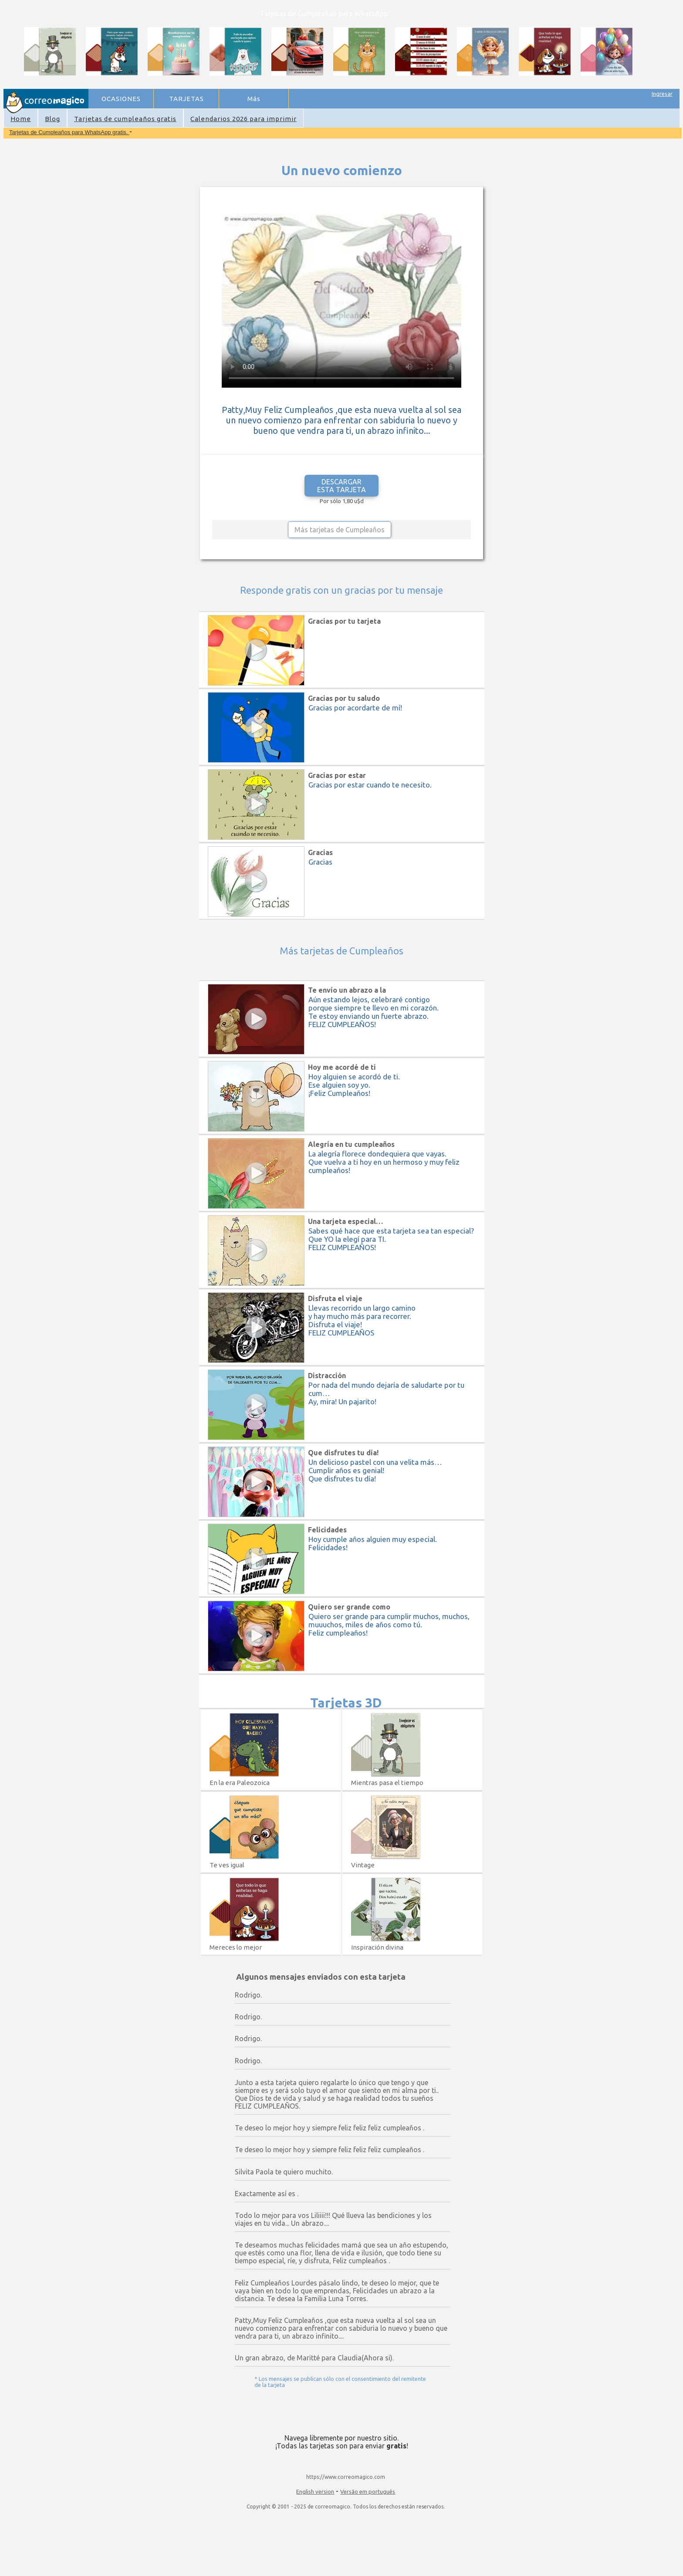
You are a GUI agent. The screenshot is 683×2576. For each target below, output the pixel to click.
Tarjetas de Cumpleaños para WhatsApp (324, 13)
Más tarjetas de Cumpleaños (339, 530)
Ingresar (662, 94)
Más (253, 98)
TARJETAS (186, 98)
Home (20, 118)
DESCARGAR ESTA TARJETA (341, 486)
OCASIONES (121, 98)
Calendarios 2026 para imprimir (243, 118)
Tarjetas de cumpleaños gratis (125, 118)
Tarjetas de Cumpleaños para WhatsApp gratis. (69, 132)
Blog (52, 118)
